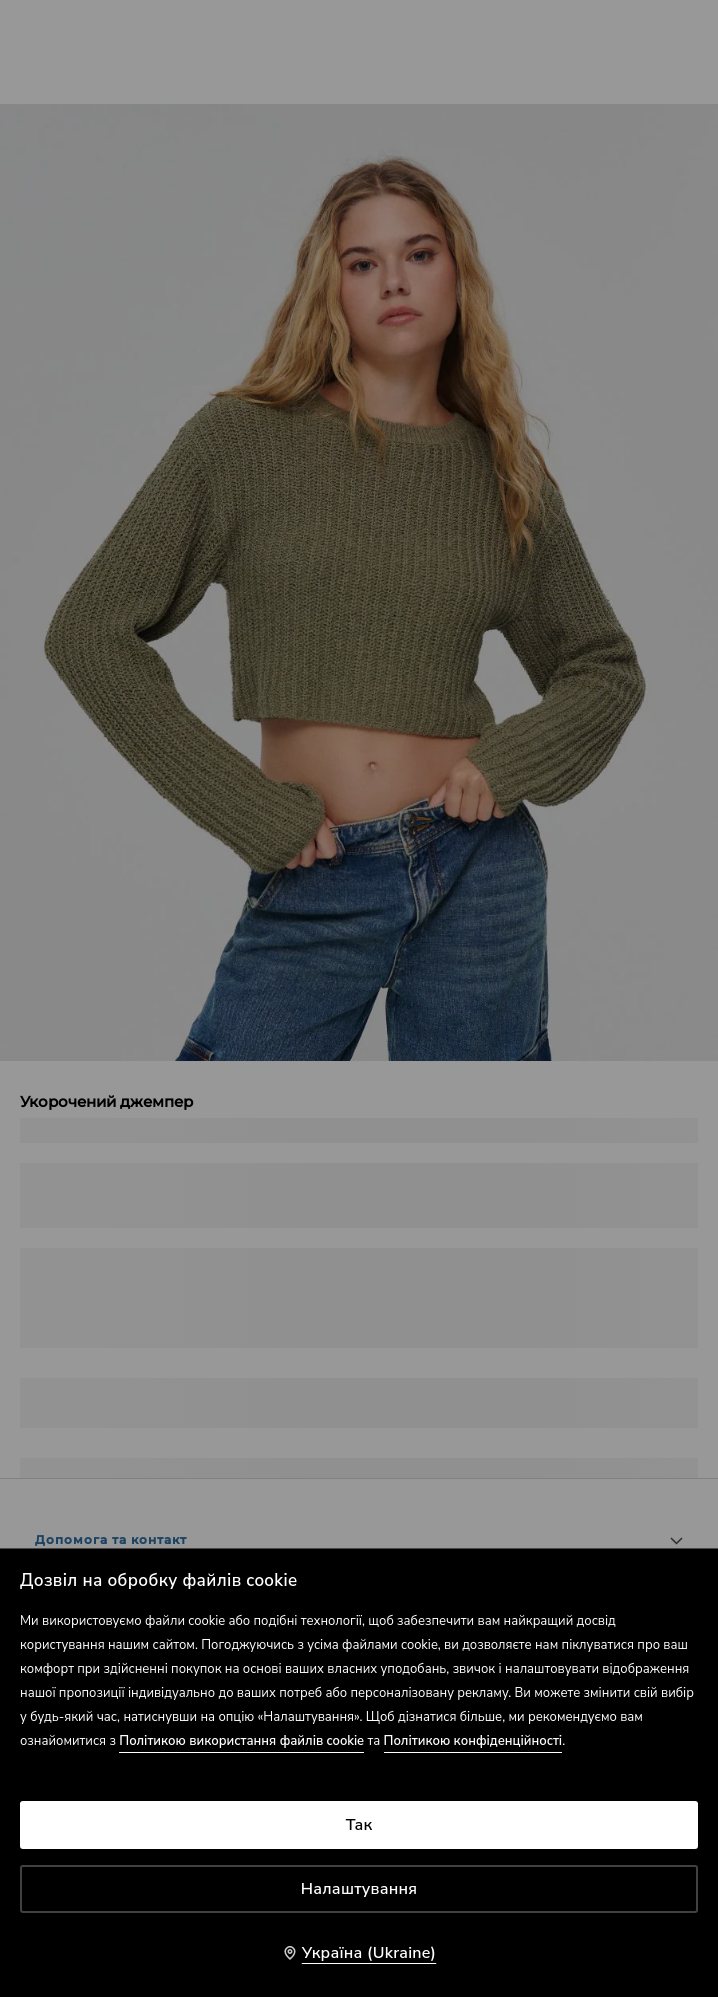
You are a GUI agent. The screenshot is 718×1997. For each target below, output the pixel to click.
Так (359, 1825)
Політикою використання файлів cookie (241, 1741)
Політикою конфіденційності (473, 1741)
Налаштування (359, 1889)
